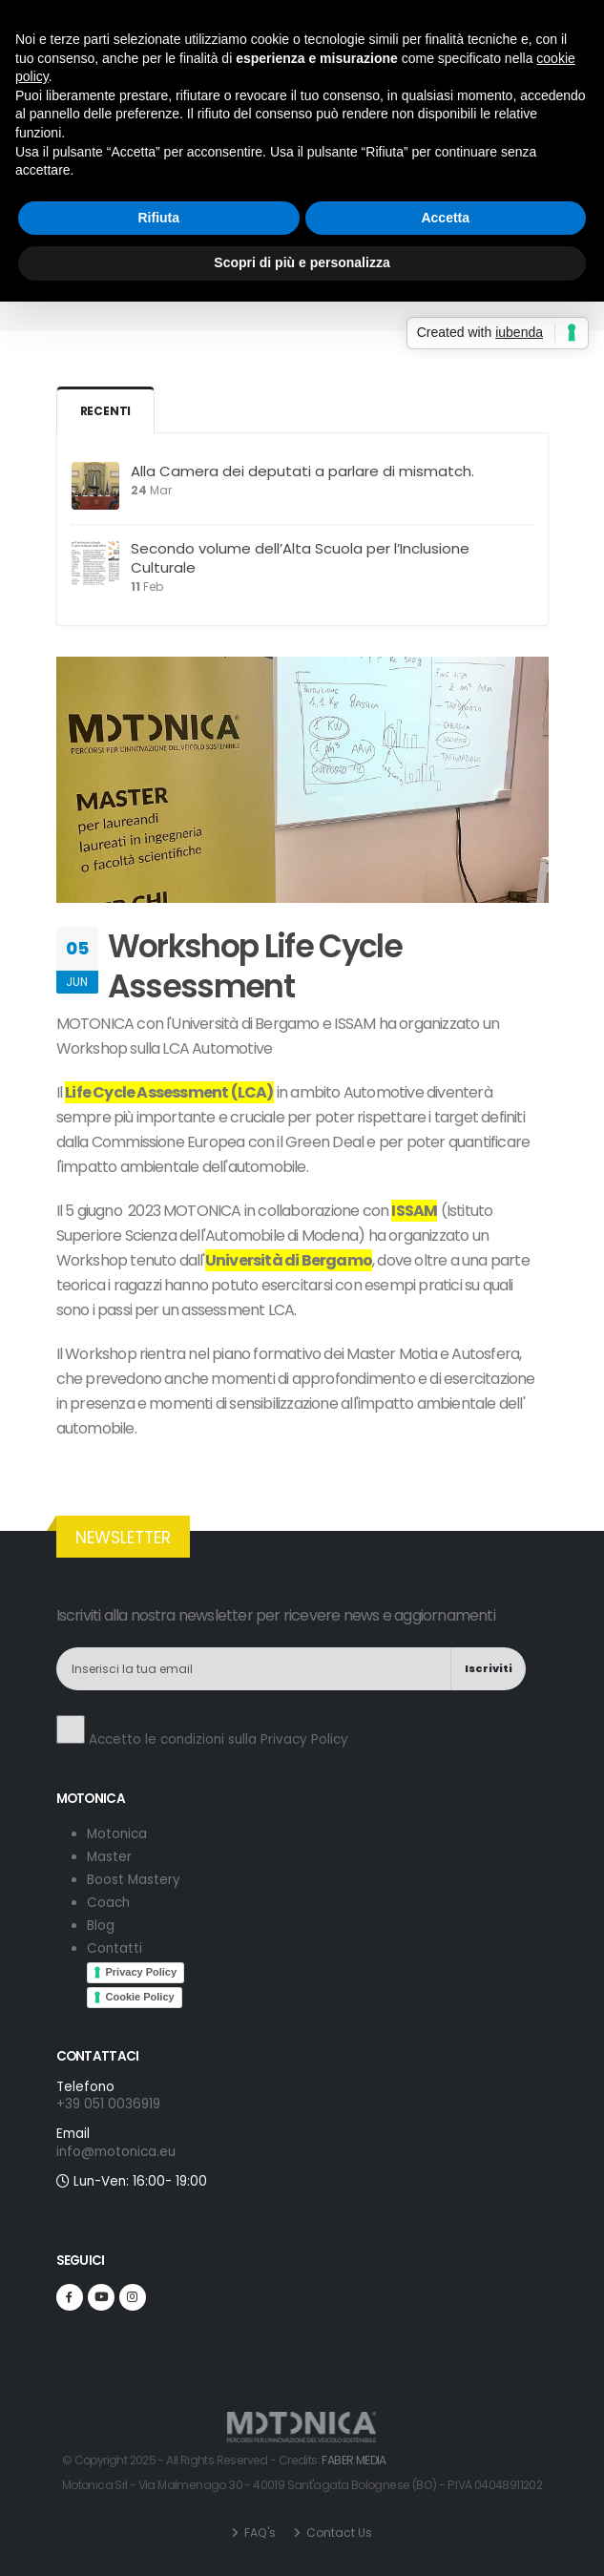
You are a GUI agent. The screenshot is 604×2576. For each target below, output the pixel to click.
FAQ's (258, 2532)
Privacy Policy (304, 1739)
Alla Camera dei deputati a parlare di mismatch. (302, 471)
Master (109, 1857)
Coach (108, 1903)
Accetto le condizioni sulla (202, 1732)
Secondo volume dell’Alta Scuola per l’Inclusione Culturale (300, 557)
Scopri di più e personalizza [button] (301, 1400)
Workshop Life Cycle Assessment (255, 966)
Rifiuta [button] (158, 1354)
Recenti (106, 411)
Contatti (114, 1948)
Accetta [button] (445, 1354)
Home (279, 210)
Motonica (117, 1834)
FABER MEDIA (353, 2460)
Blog (327, 210)
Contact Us (337, 2532)
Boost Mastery (133, 1880)
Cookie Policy (140, 1996)
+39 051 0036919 (482, 27)
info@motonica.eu (340, 27)
